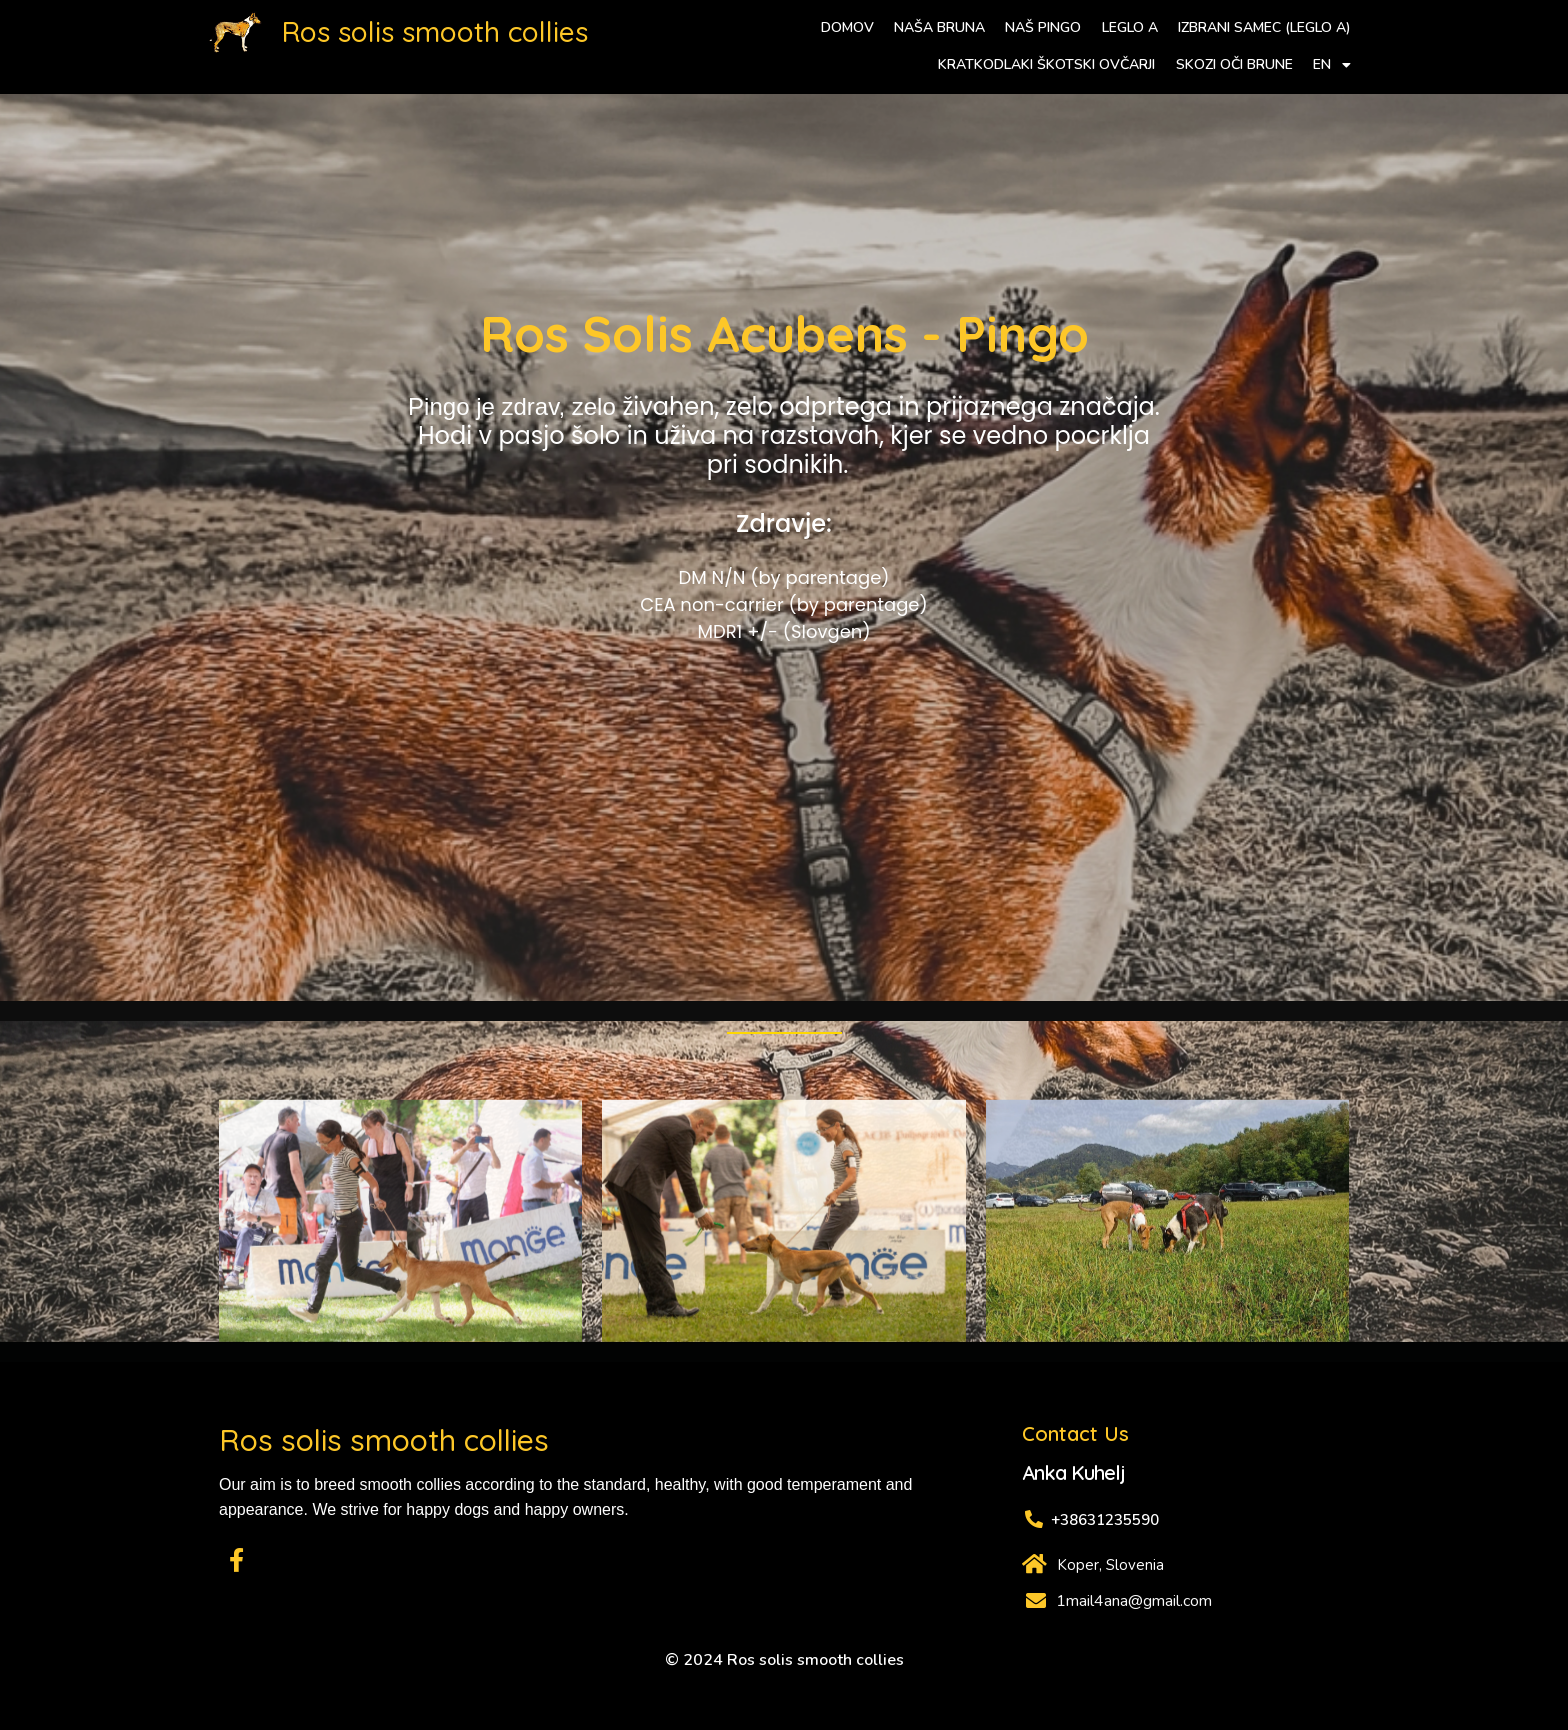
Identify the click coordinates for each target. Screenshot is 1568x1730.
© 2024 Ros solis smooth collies (784, 1660)
